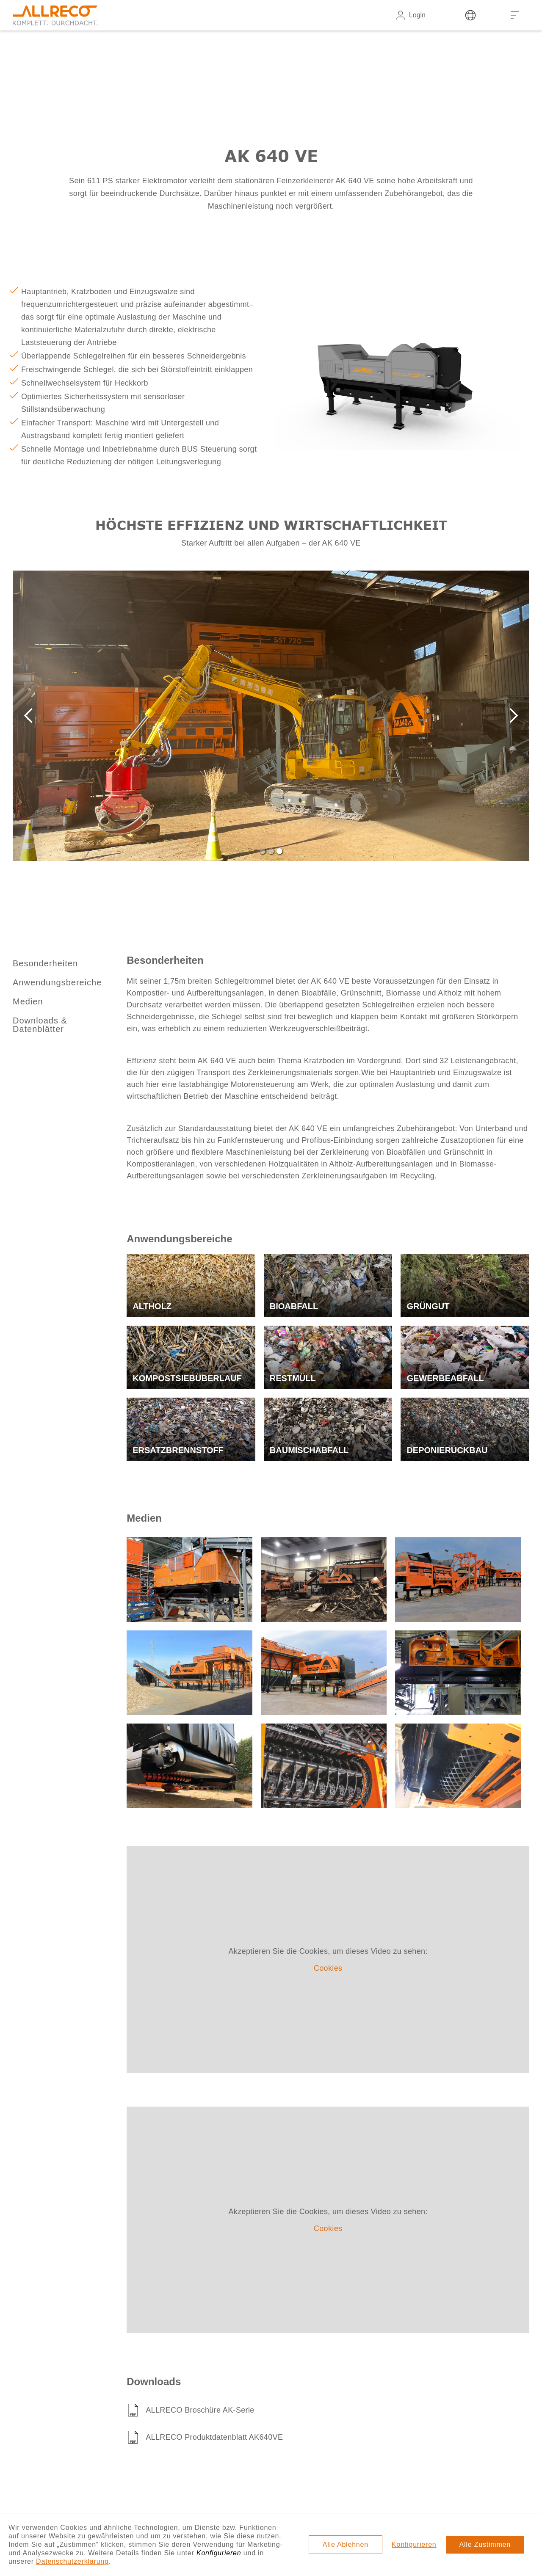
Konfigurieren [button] (414, 2544)
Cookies (328, 1968)
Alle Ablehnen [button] (345, 2544)
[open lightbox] (189, 1579)
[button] (30, 716)
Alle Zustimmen (485, 2544)
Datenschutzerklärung (72, 2561)
